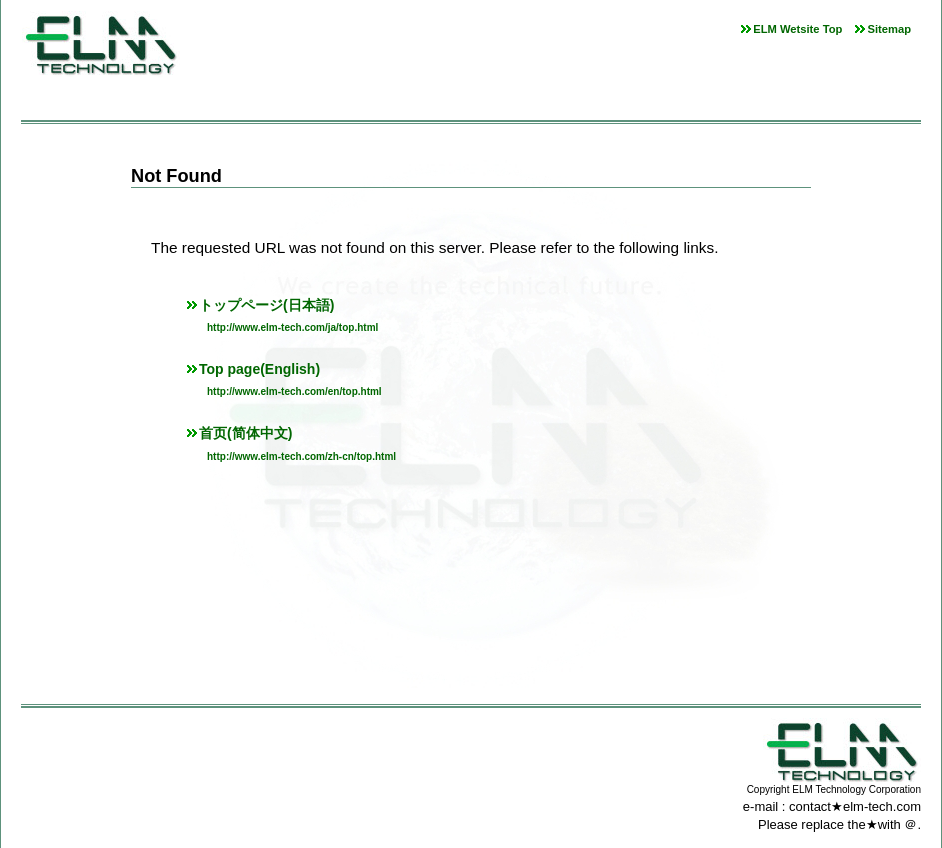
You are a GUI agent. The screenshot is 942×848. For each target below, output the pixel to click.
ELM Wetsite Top (797, 29)
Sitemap (889, 29)
